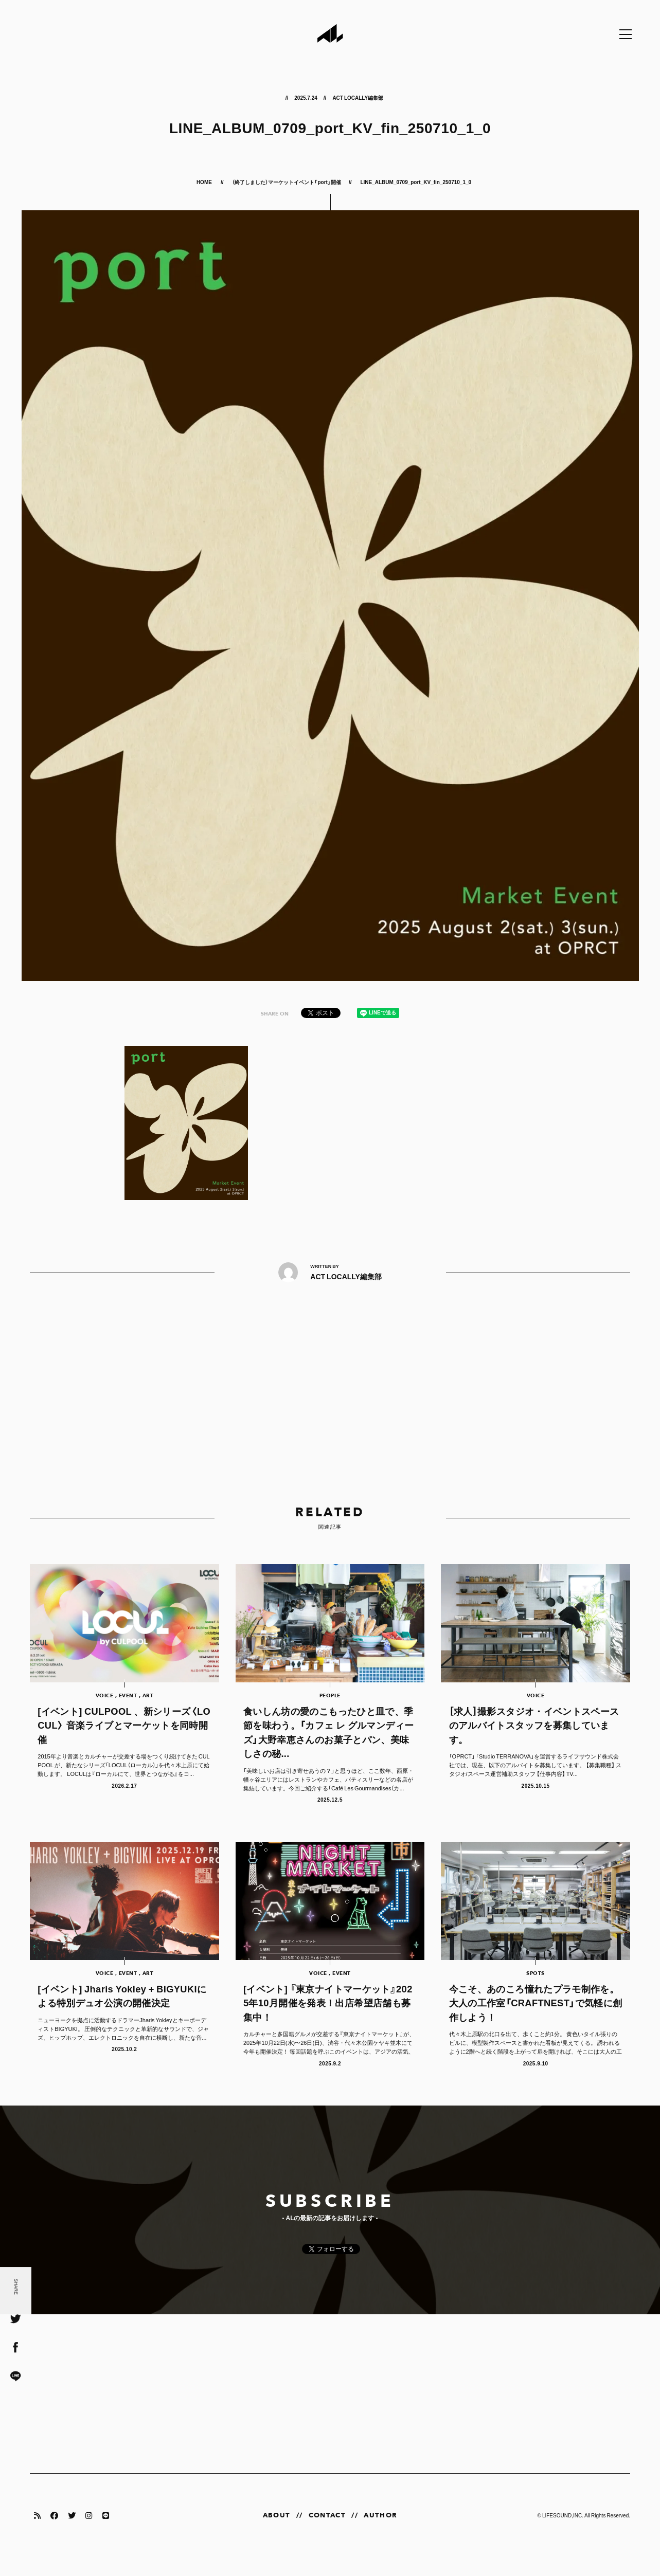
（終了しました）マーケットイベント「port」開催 (286, 182)
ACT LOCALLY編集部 (357, 97)
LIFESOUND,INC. (562, 2534)
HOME (205, 182)
